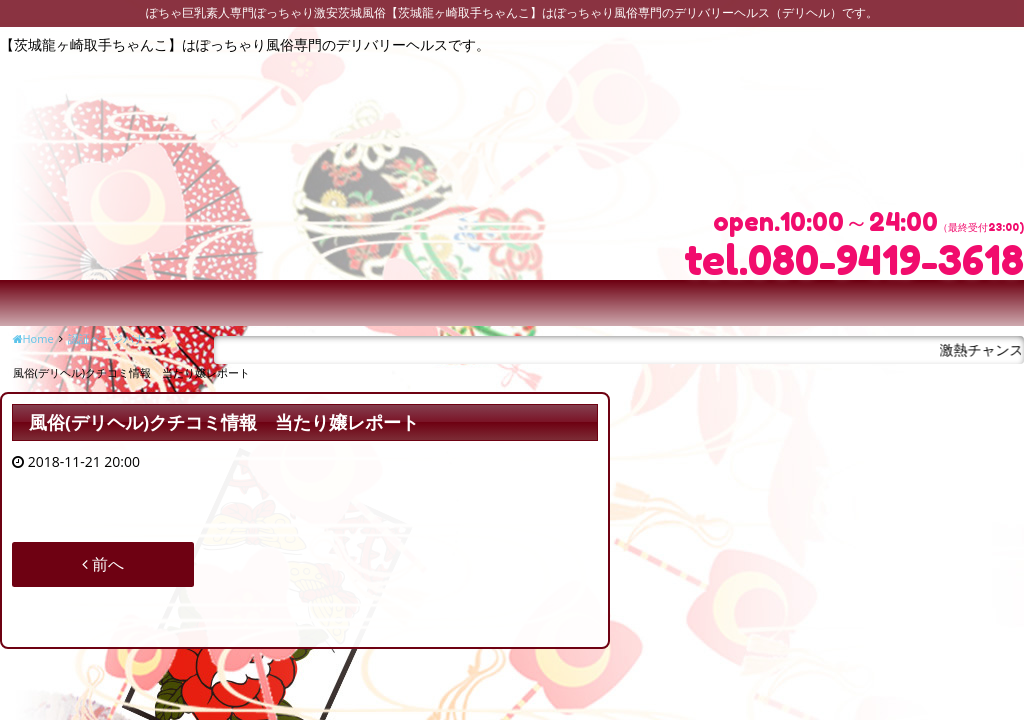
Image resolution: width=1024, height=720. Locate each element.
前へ (103, 564)
